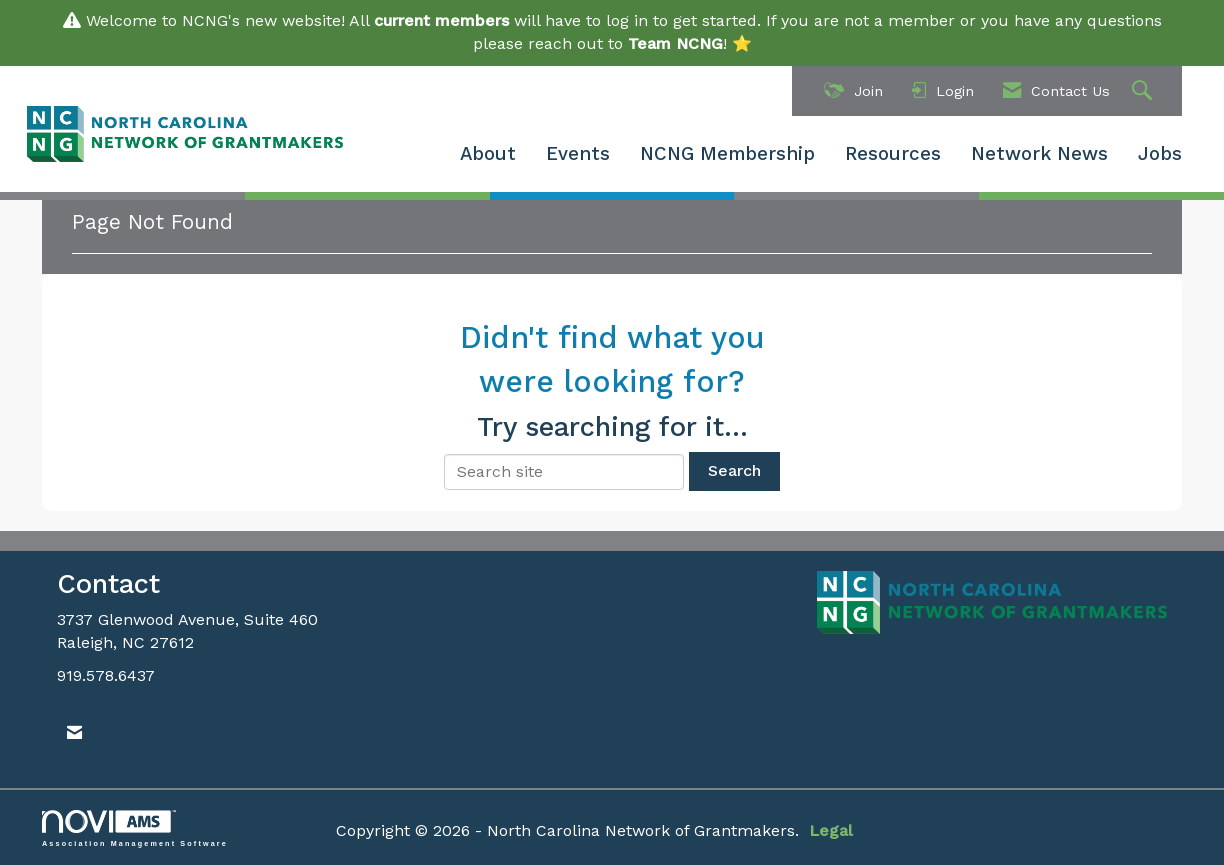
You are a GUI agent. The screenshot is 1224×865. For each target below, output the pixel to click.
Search (734, 470)
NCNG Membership (727, 154)
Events (578, 154)
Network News (1039, 154)
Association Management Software (135, 828)
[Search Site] (1144, 91)
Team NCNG (675, 43)
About (488, 154)
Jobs (1160, 154)
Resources (893, 154)
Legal (831, 830)
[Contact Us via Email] (74, 733)
